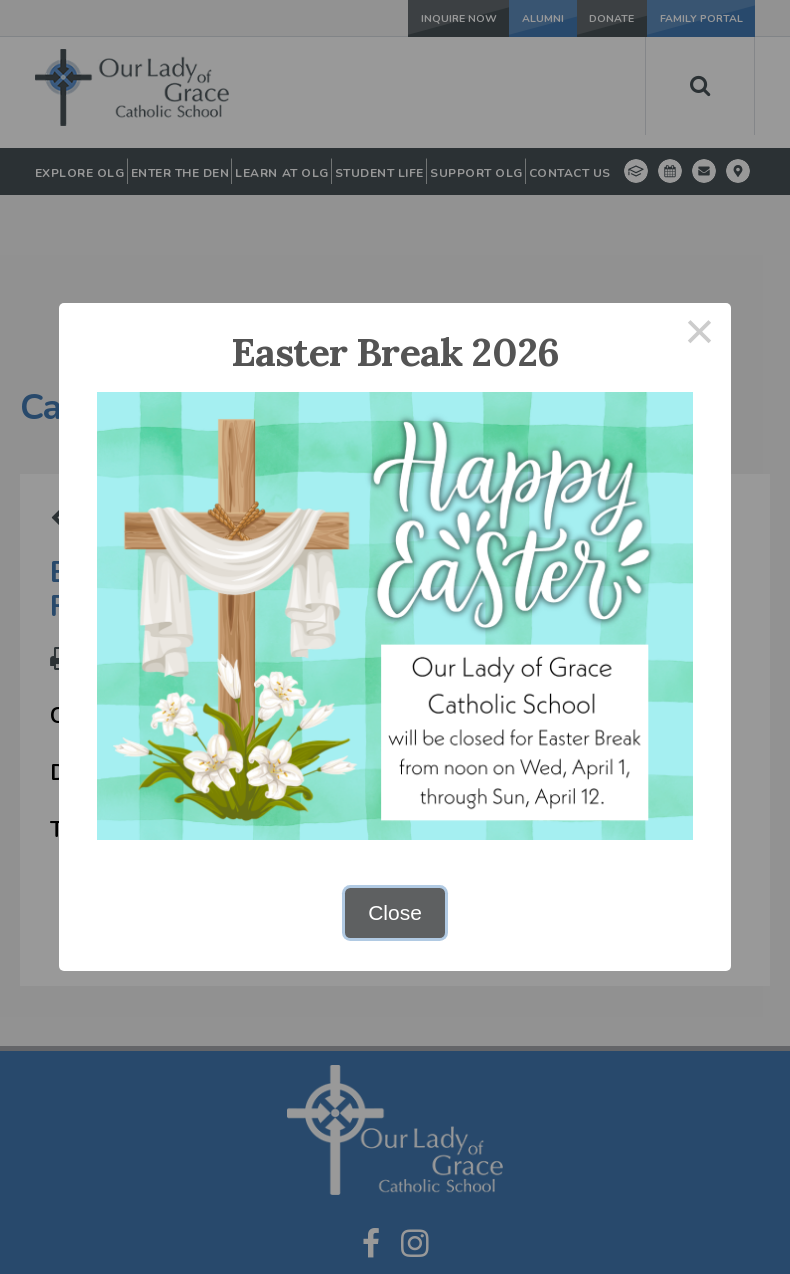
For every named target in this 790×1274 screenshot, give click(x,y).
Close (395, 912)
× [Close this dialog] (700, 334)
